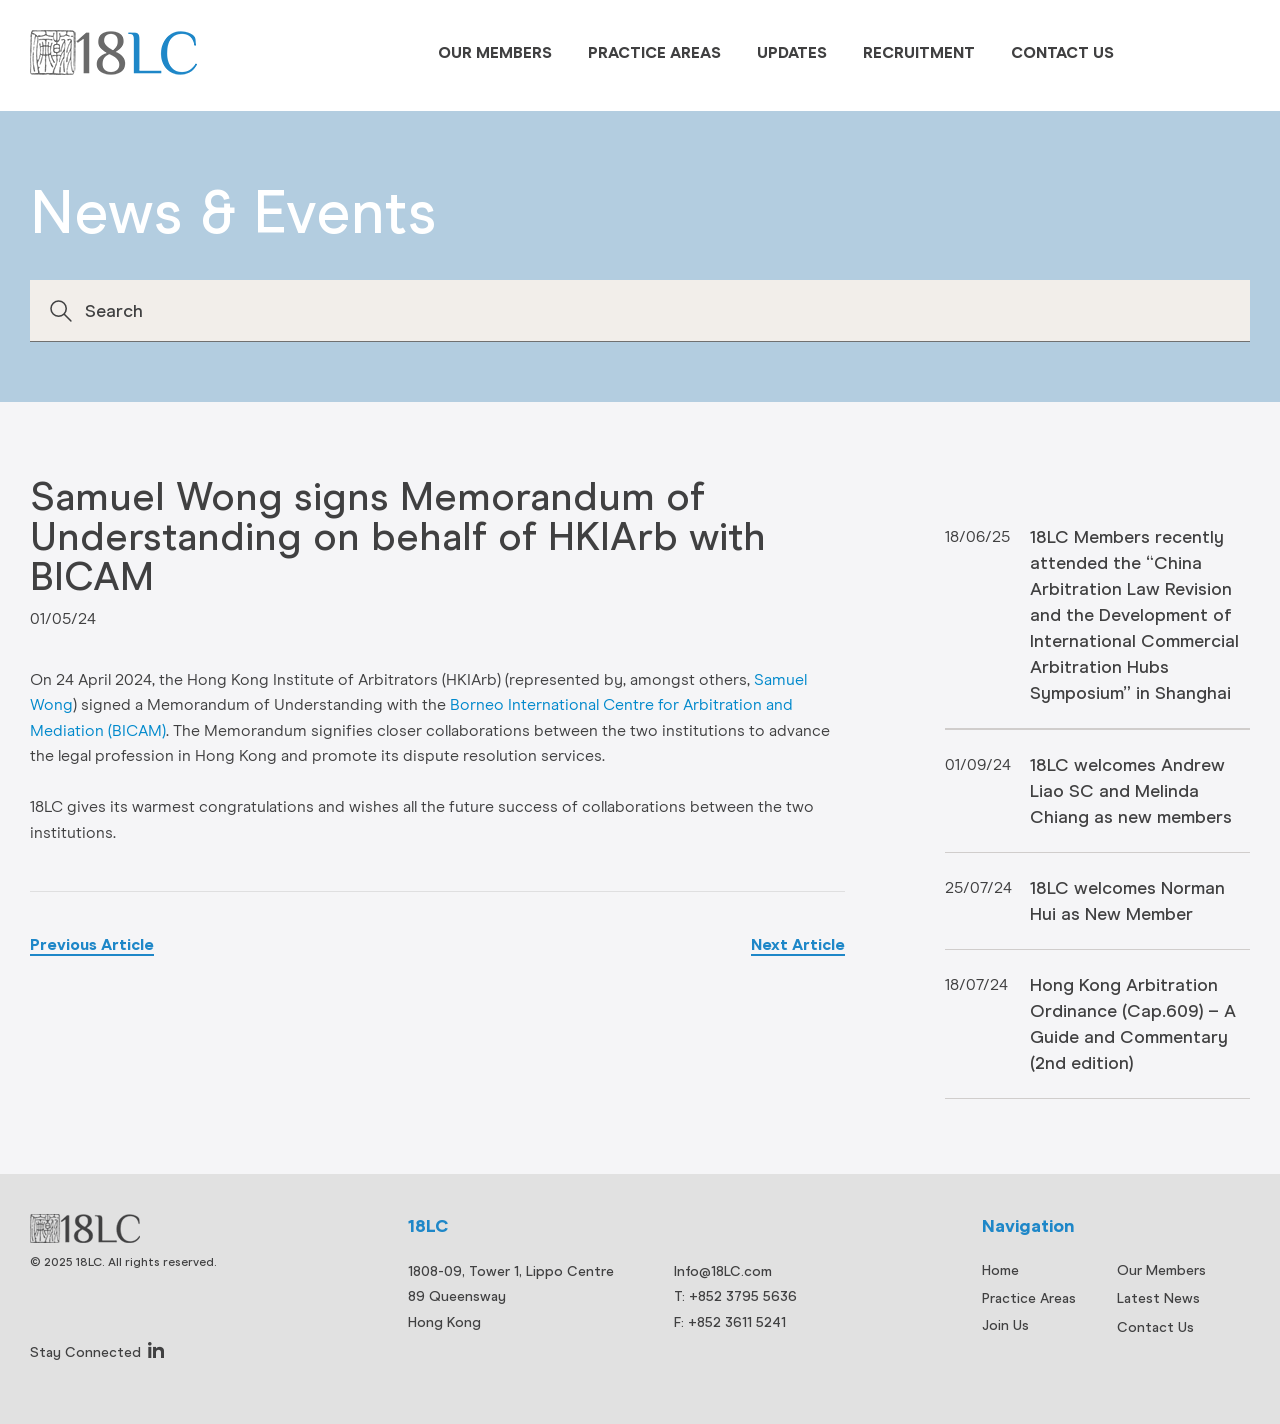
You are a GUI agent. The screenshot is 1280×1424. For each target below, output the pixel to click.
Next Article (798, 944)
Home (1000, 1270)
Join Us (1005, 1325)
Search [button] (61, 311)
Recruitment (919, 52)
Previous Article (92, 944)
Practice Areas (654, 52)
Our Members (495, 52)
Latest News (1158, 1298)
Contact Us (1062, 52)
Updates (792, 52)
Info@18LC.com (723, 1271)
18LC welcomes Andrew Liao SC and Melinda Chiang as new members (1131, 790)
